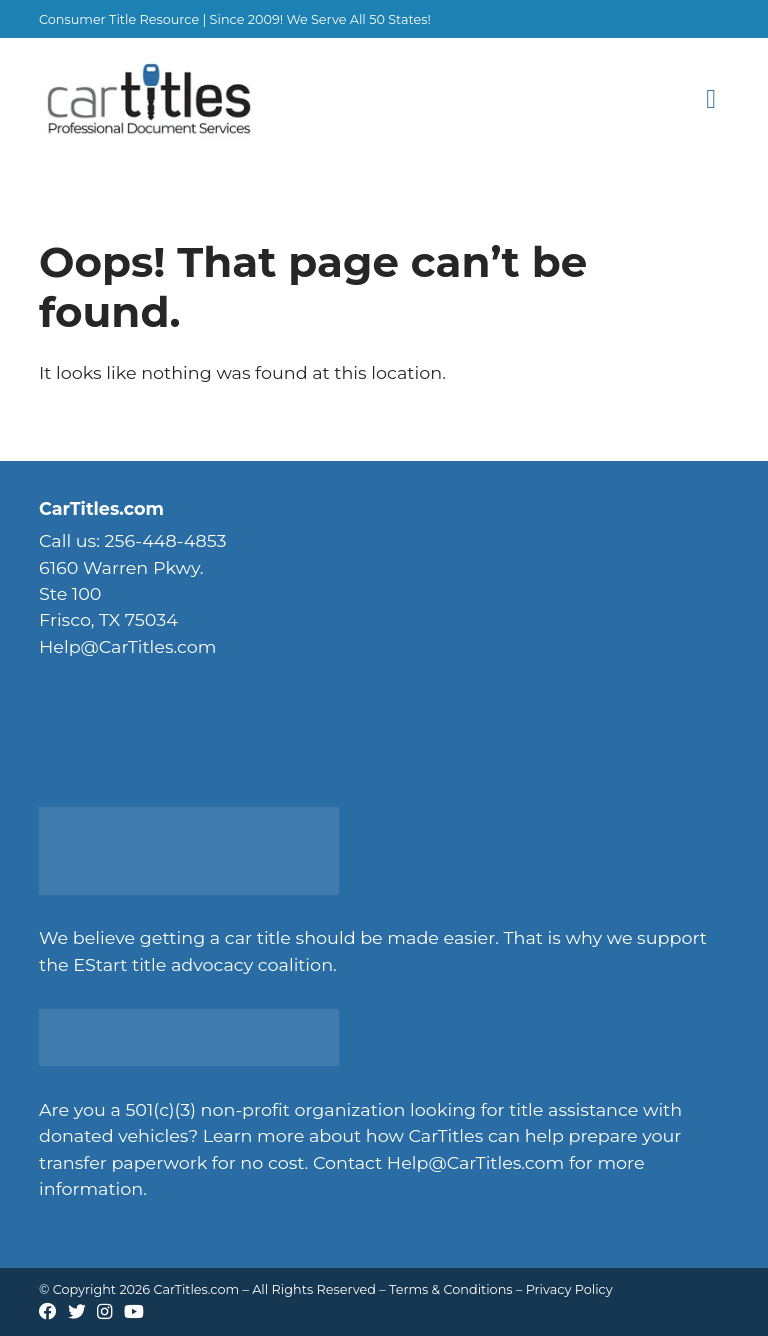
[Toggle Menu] (711, 100)
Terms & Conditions (451, 1289)
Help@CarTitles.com (475, 1162)
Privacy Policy (569, 1289)
